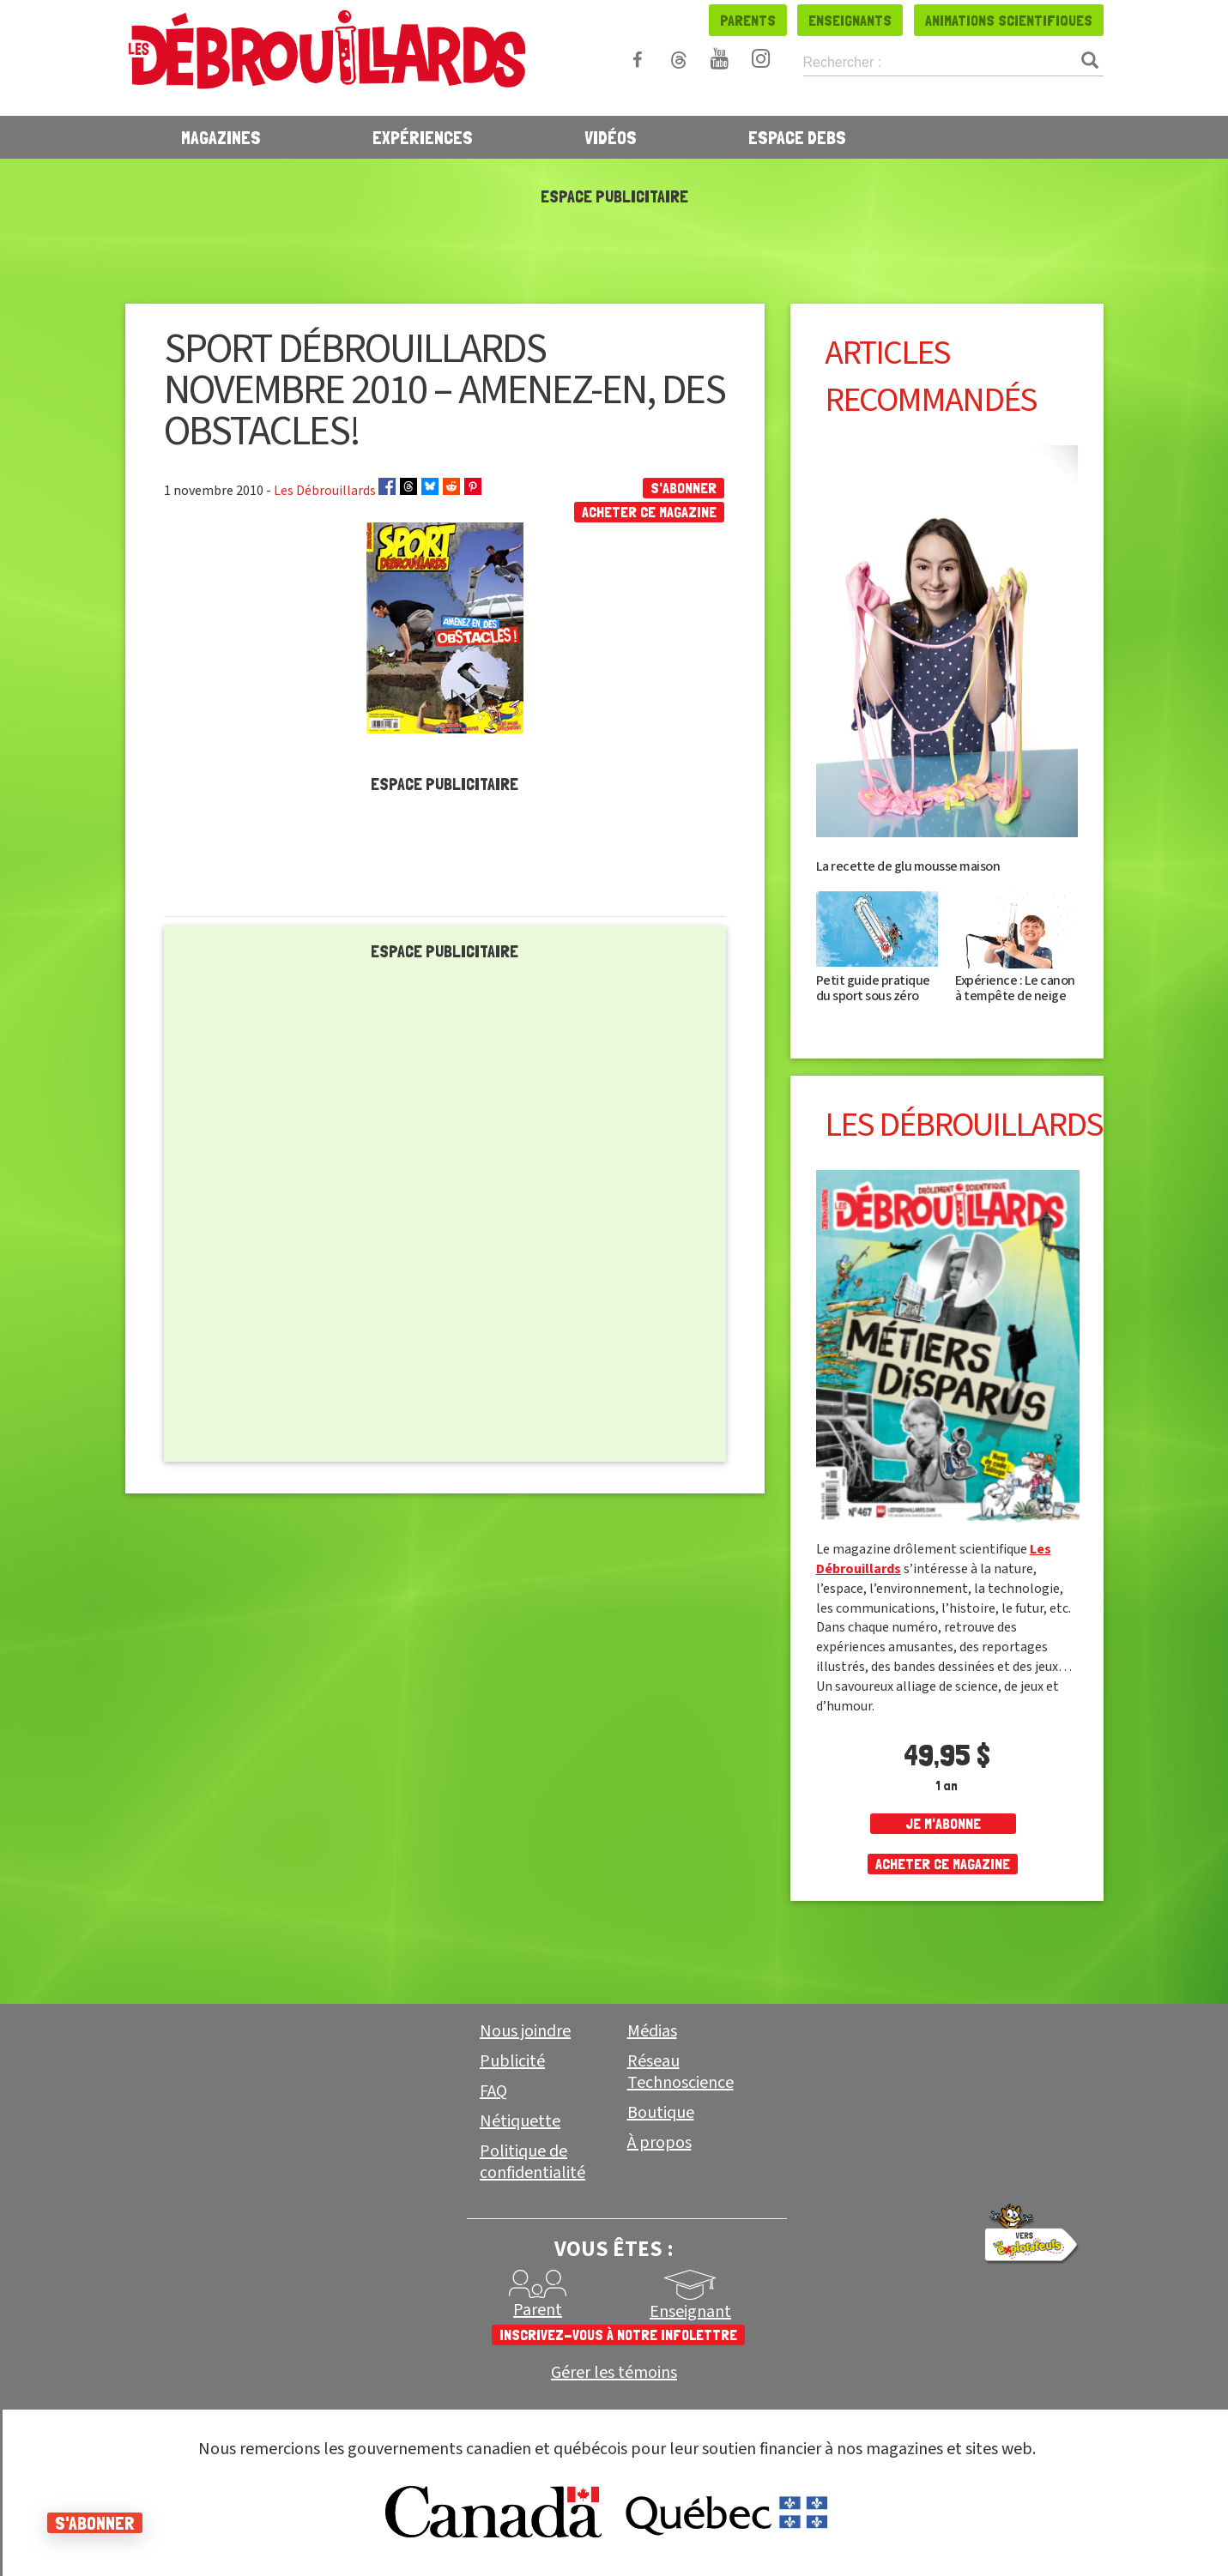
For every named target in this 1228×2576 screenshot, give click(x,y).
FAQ (493, 2091)
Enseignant (690, 2312)
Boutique (660, 2113)
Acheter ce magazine (649, 512)
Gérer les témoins (614, 2373)
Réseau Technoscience (680, 2072)
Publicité (512, 2061)
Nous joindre (525, 2031)
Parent (537, 2310)
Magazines (221, 137)
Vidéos (610, 137)
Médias (652, 2031)
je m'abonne (943, 1823)
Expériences (422, 137)
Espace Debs (797, 137)
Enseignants (850, 20)
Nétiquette (520, 2121)
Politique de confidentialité (532, 2162)
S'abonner (683, 488)
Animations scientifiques (1008, 20)
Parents (748, 20)
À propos (659, 2143)
